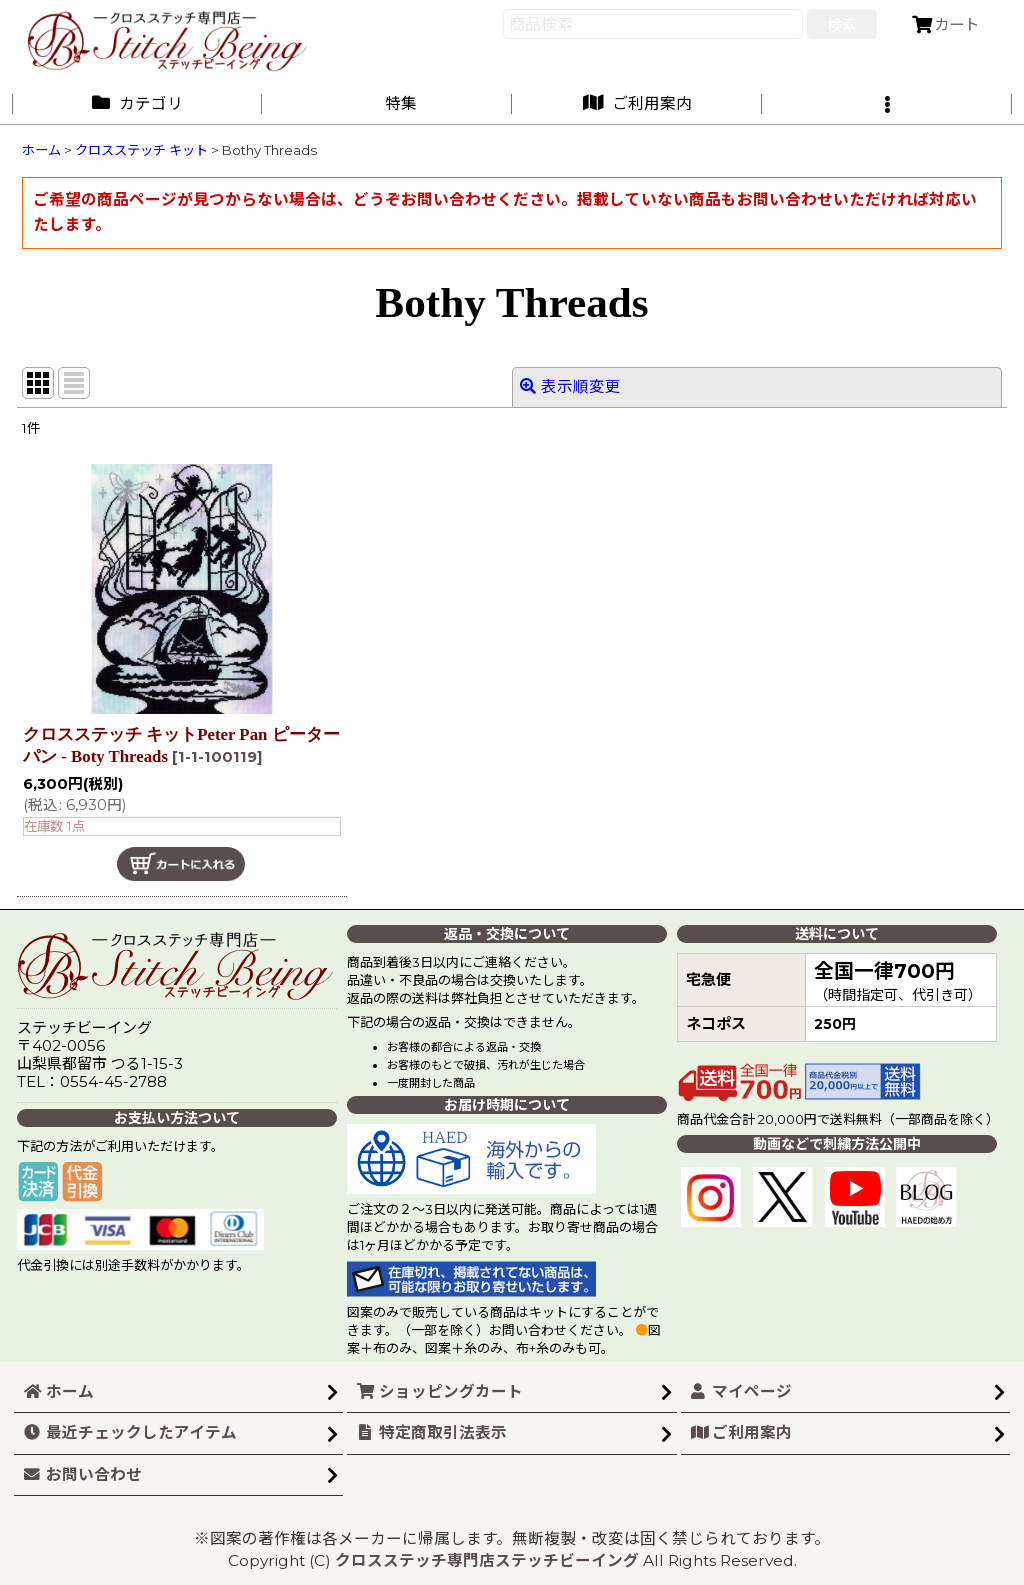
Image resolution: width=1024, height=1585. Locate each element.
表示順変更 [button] (570, 386)
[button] (887, 103)
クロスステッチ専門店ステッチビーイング (487, 1560)
